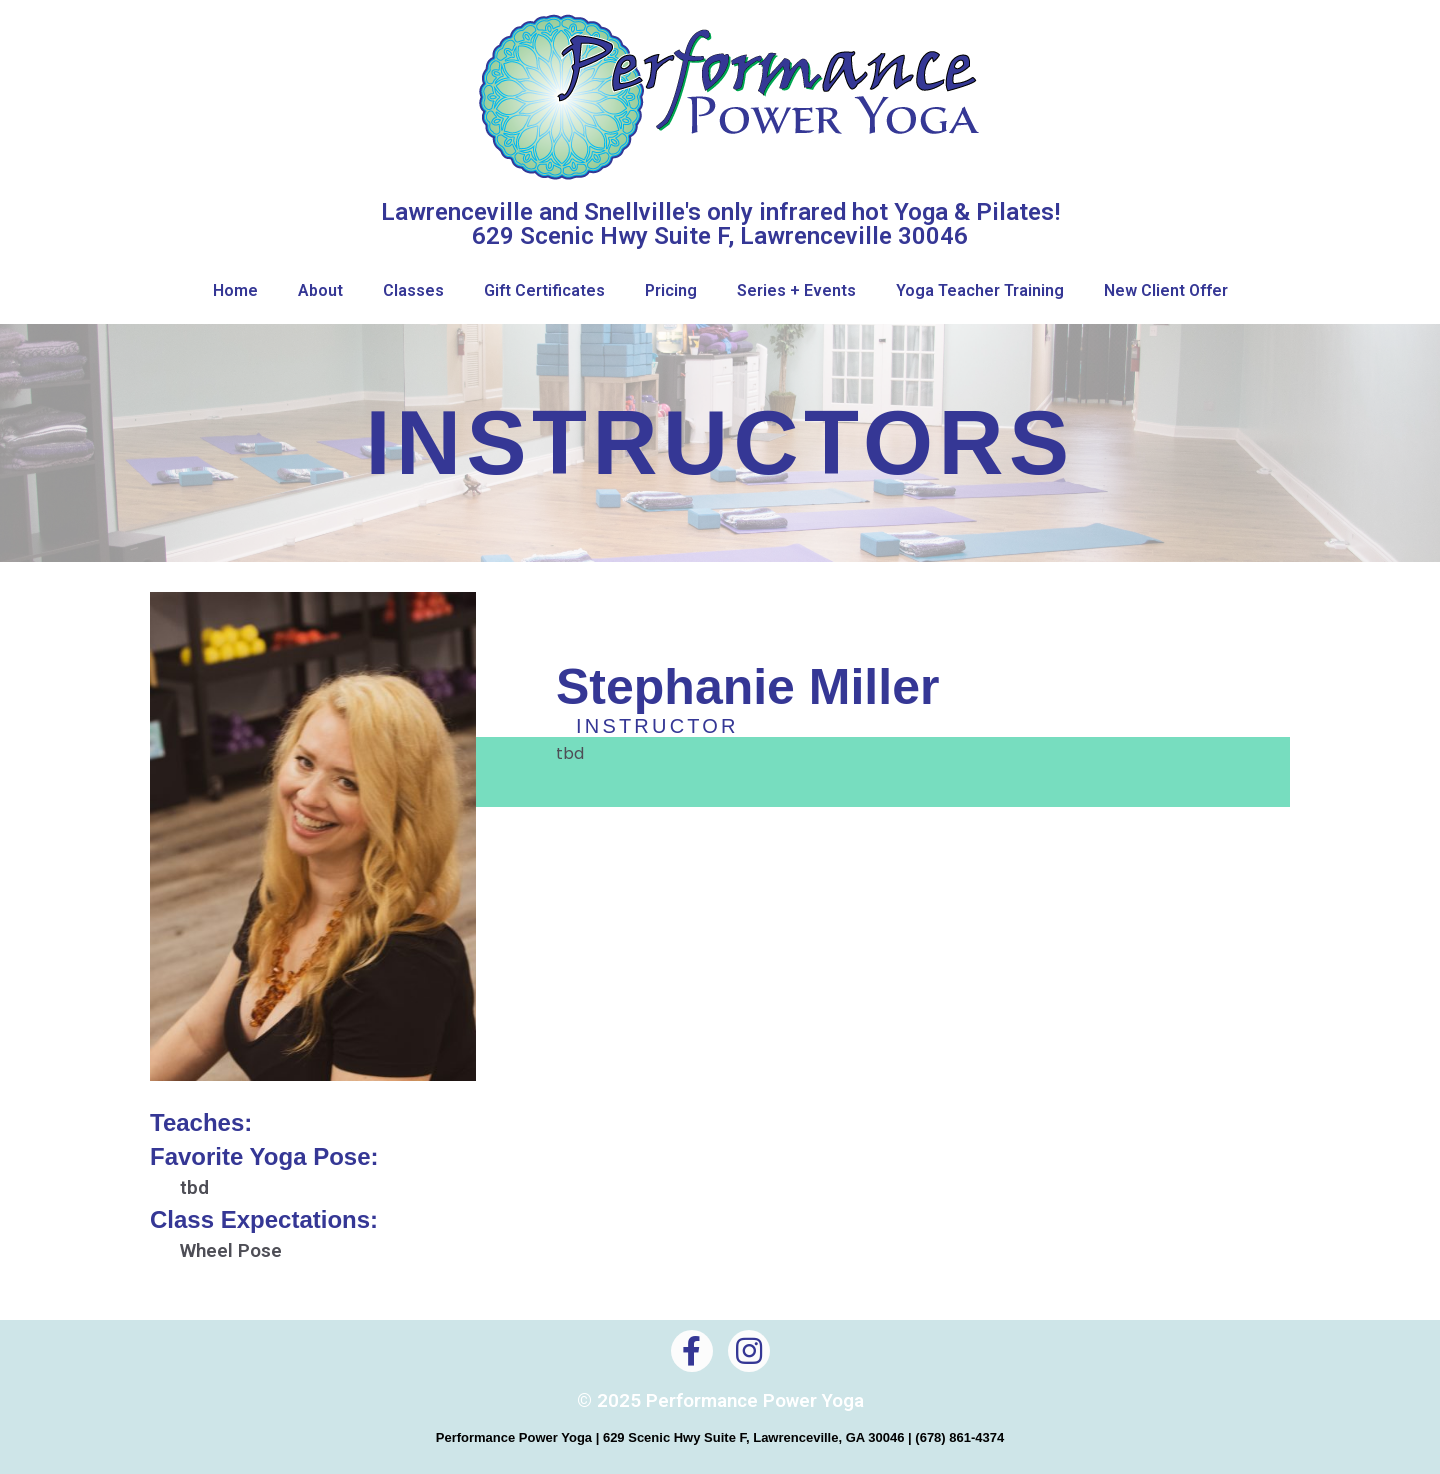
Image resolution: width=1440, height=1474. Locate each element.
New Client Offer (1166, 290)
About (320, 290)
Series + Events (796, 290)
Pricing (671, 290)
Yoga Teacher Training (980, 290)
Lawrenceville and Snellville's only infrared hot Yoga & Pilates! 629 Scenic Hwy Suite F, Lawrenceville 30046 (720, 224)
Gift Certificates (544, 290)
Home (235, 290)
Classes (413, 290)
